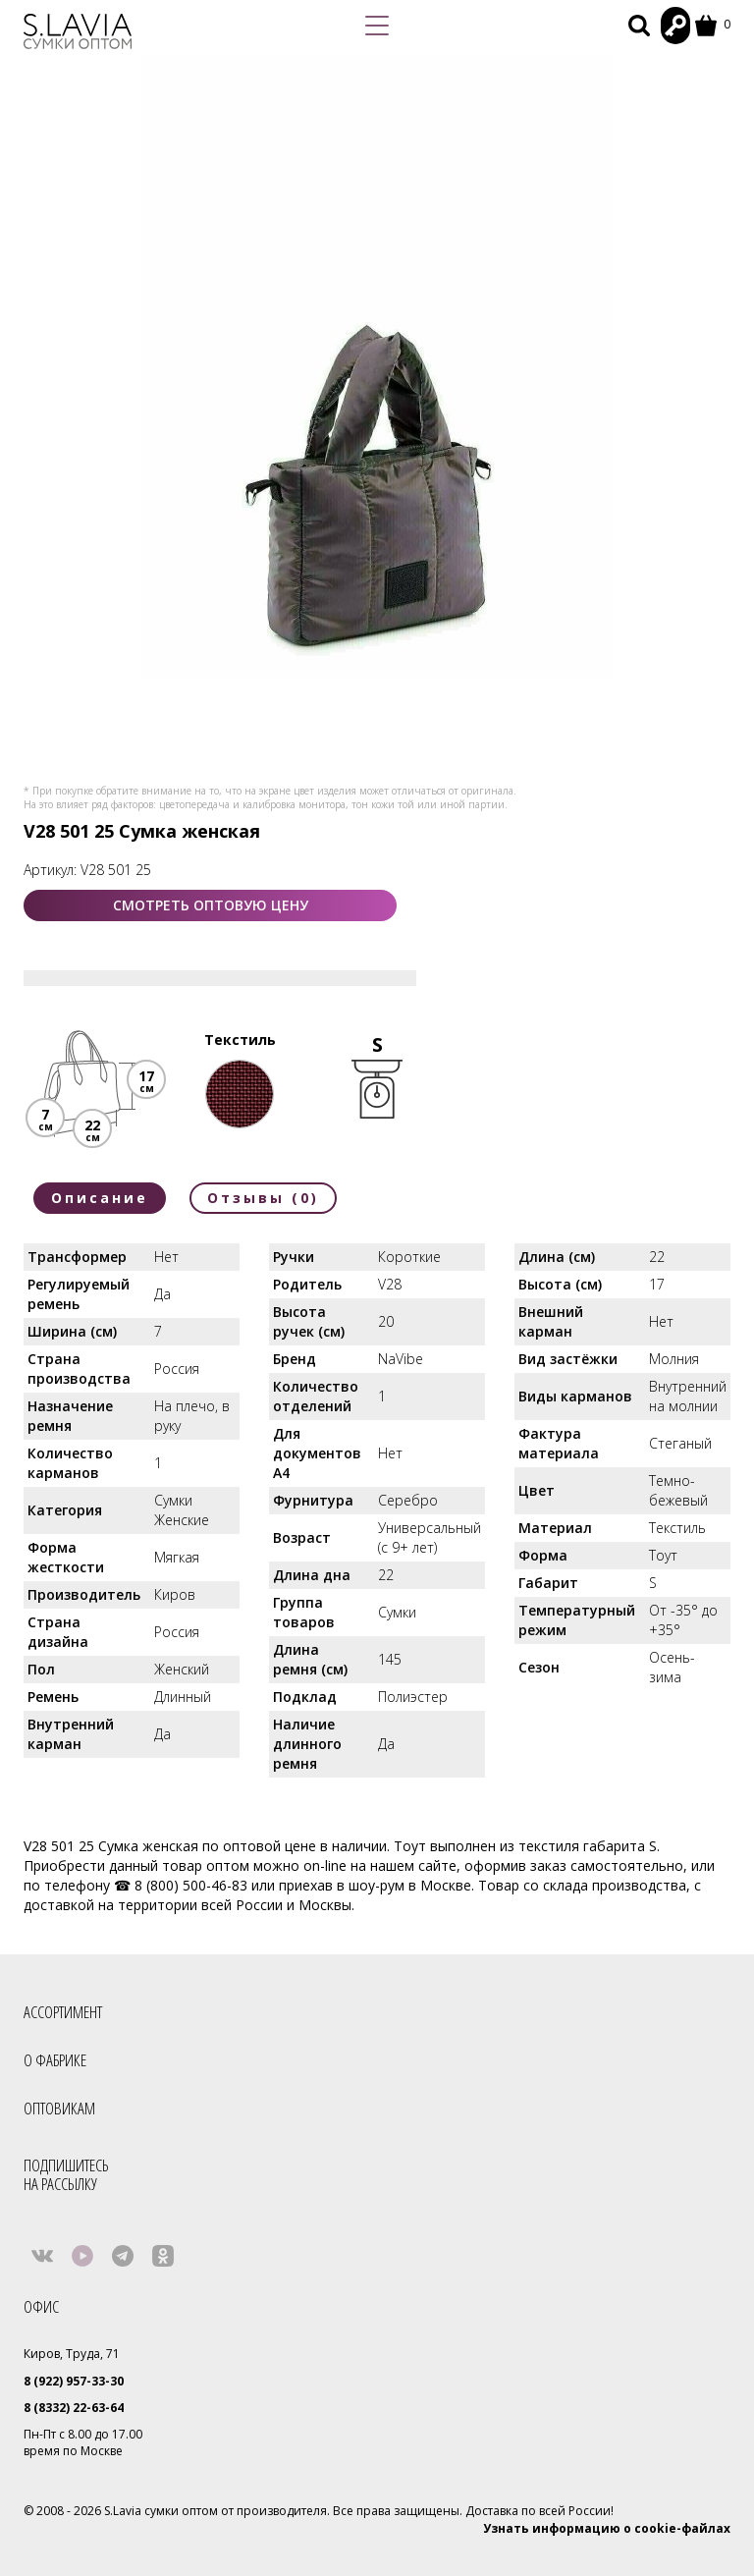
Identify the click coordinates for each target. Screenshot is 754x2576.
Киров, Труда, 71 (72, 2353)
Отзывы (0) (263, 1197)
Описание (99, 1197)
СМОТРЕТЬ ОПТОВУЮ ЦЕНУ (210, 905)
